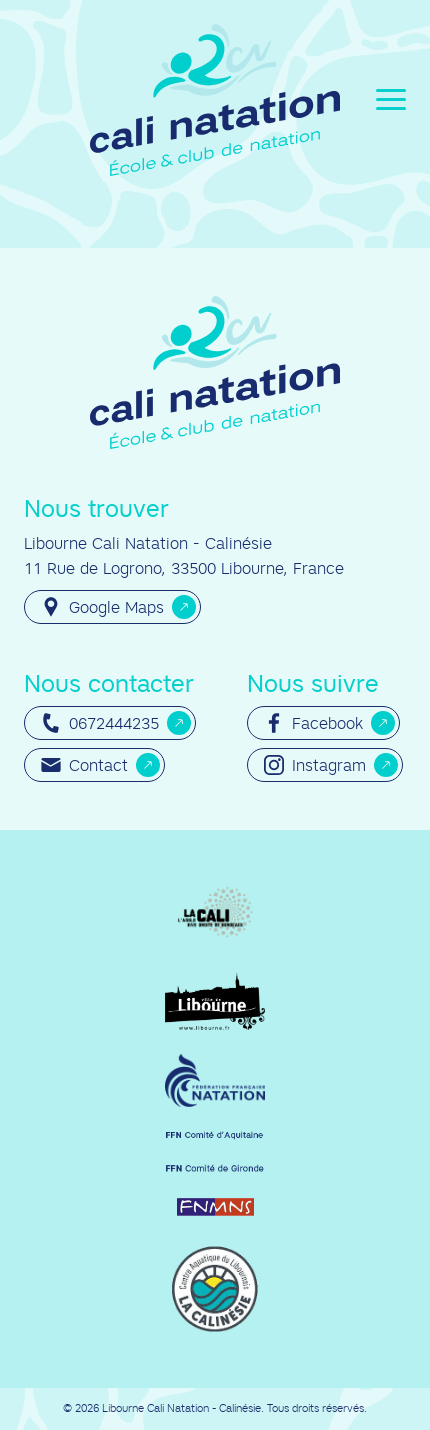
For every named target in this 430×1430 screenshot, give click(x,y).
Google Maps (102, 607)
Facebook (313, 723)
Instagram (315, 765)
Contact (84, 765)
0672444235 (100, 723)
